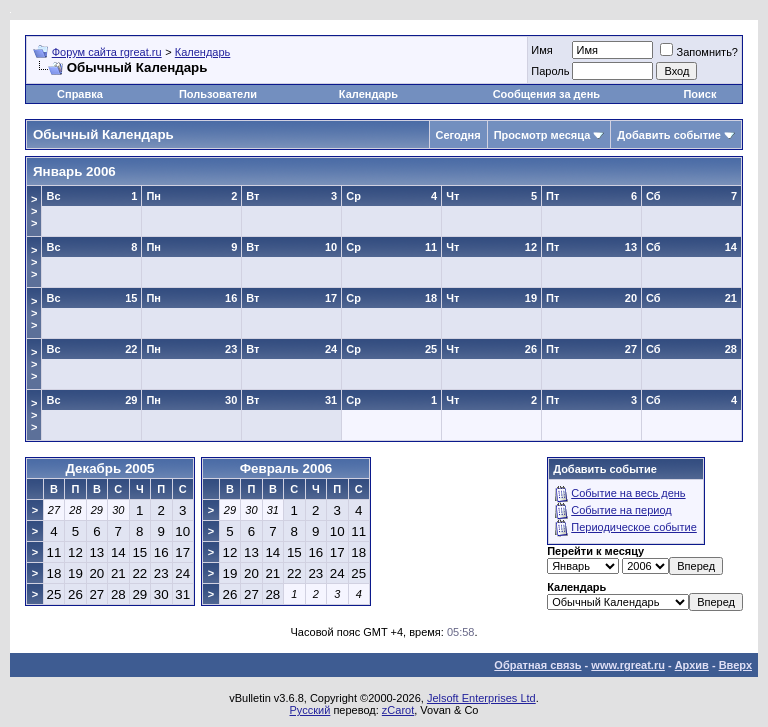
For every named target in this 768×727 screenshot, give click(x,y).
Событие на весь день (628, 493)
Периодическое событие (634, 527)
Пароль (550, 71)
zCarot (398, 710)
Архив (692, 665)
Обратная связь (537, 665)
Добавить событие (669, 135)
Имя (541, 50)
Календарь (203, 52)
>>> (34, 211)
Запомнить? (699, 52)
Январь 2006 (74, 171)
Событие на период (621, 510)
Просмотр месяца (542, 135)
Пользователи (218, 94)
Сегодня (458, 135)
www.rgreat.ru (628, 665)
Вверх (735, 665)
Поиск (699, 94)
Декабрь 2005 (109, 468)
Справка (80, 94)
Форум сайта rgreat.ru (107, 52)
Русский (310, 710)
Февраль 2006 (286, 468)
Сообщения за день (546, 94)
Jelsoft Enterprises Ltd (481, 698)
